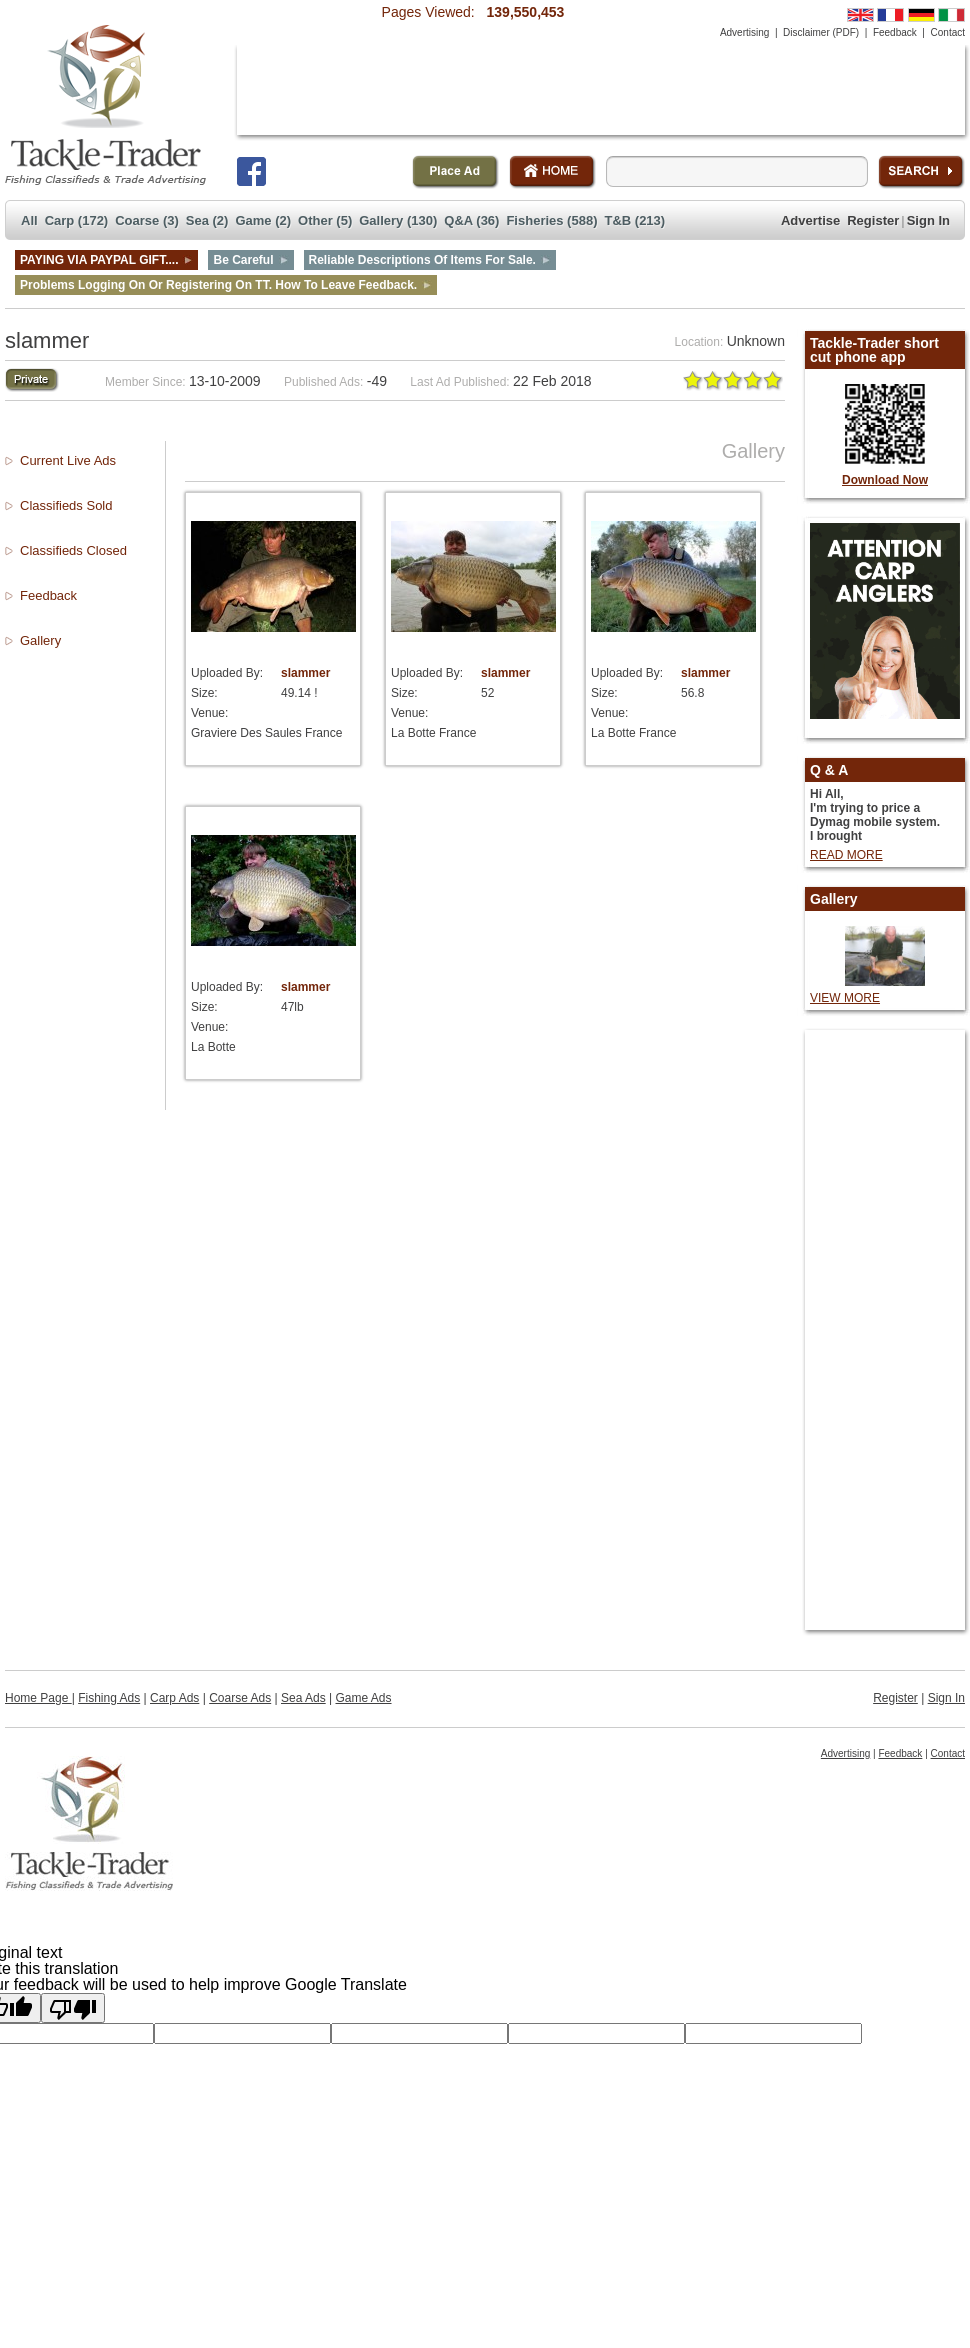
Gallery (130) (398, 220)
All (29, 220)
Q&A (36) (471, 220)
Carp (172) (77, 220)
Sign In (928, 220)
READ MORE (846, 855)
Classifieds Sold (66, 505)
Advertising (744, 32)
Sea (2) (207, 220)
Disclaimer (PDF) (821, 32)
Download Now (885, 480)
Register (873, 220)
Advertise (810, 220)
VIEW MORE (845, 998)
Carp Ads (174, 1698)
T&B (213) (634, 220)
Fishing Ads (109, 1698)
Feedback (895, 32)
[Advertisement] (308, 107)
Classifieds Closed (73, 550)
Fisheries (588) (551, 220)
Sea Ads (303, 1698)
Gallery (40, 640)
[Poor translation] (73, 2008)
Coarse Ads (240, 1698)
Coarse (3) (147, 220)
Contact (948, 32)
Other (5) (325, 220)
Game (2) (263, 220)
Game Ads (364, 1698)
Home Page (38, 1698)
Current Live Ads (68, 460)
